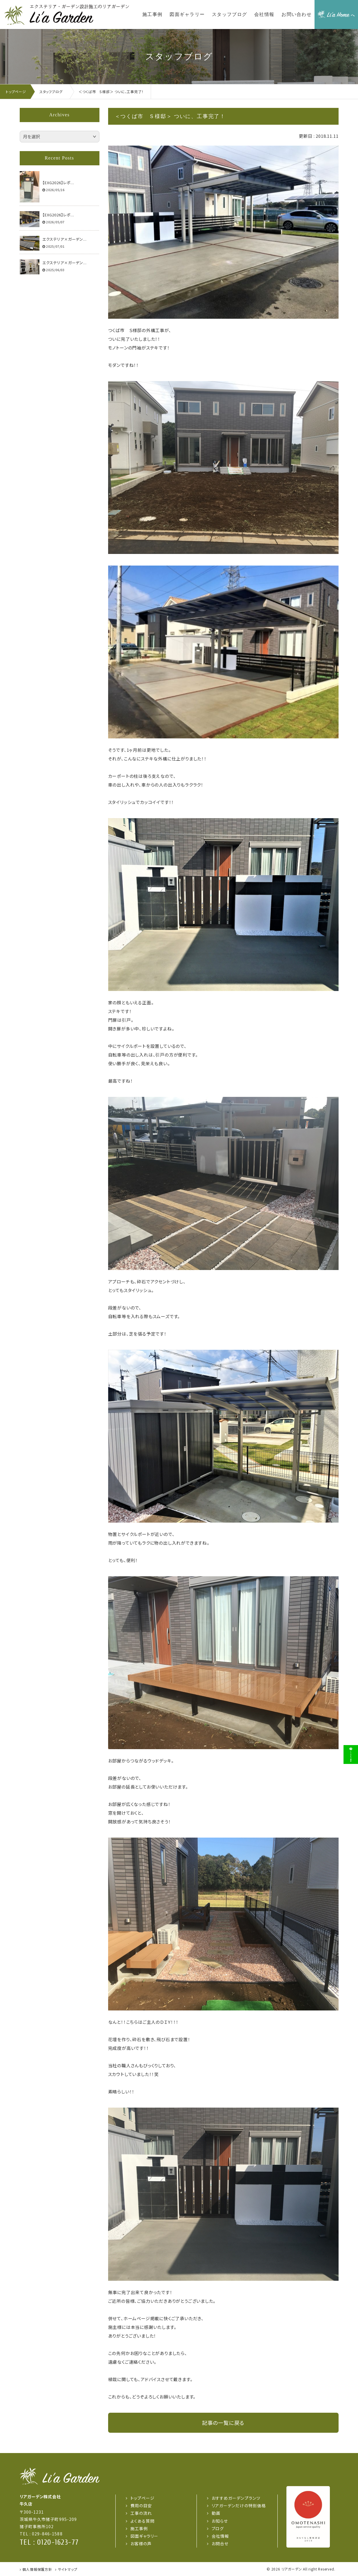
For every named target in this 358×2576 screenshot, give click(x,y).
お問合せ (220, 2543)
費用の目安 (141, 2505)
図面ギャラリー (144, 2536)
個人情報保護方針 (37, 2569)
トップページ (142, 2498)
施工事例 (139, 2528)
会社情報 (220, 2536)
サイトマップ (67, 2569)
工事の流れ (141, 2513)
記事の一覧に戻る (223, 2422)
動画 (216, 2513)
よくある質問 (142, 2521)
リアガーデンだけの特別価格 (239, 2505)
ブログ (218, 2528)
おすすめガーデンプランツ (236, 2498)
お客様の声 (141, 2543)
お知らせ (220, 2521)
